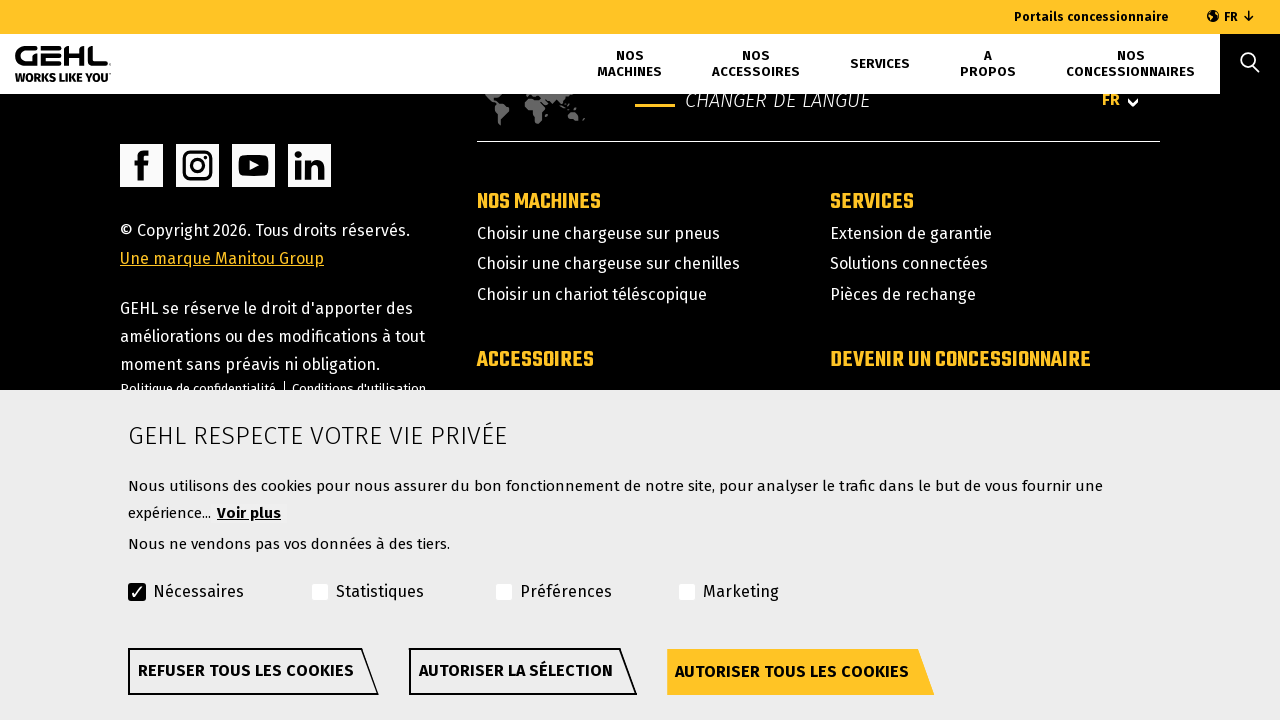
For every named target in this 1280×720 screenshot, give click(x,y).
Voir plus (249, 513)
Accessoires (535, 360)
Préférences (566, 591)
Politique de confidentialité (198, 388)
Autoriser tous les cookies (792, 671)
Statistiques (380, 591)
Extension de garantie (911, 233)
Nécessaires (198, 591)
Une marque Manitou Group (222, 258)
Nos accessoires (756, 63)
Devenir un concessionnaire (960, 360)
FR (1231, 17)
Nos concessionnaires (1130, 63)
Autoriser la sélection (516, 670)
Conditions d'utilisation (359, 388)
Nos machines (629, 63)
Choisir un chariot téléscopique (592, 294)
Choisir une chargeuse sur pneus (598, 233)
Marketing (741, 591)
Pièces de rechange (903, 294)
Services (880, 63)
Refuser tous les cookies (246, 670)
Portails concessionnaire (1091, 17)
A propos (988, 63)
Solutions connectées (909, 263)
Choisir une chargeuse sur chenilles (608, 263)
